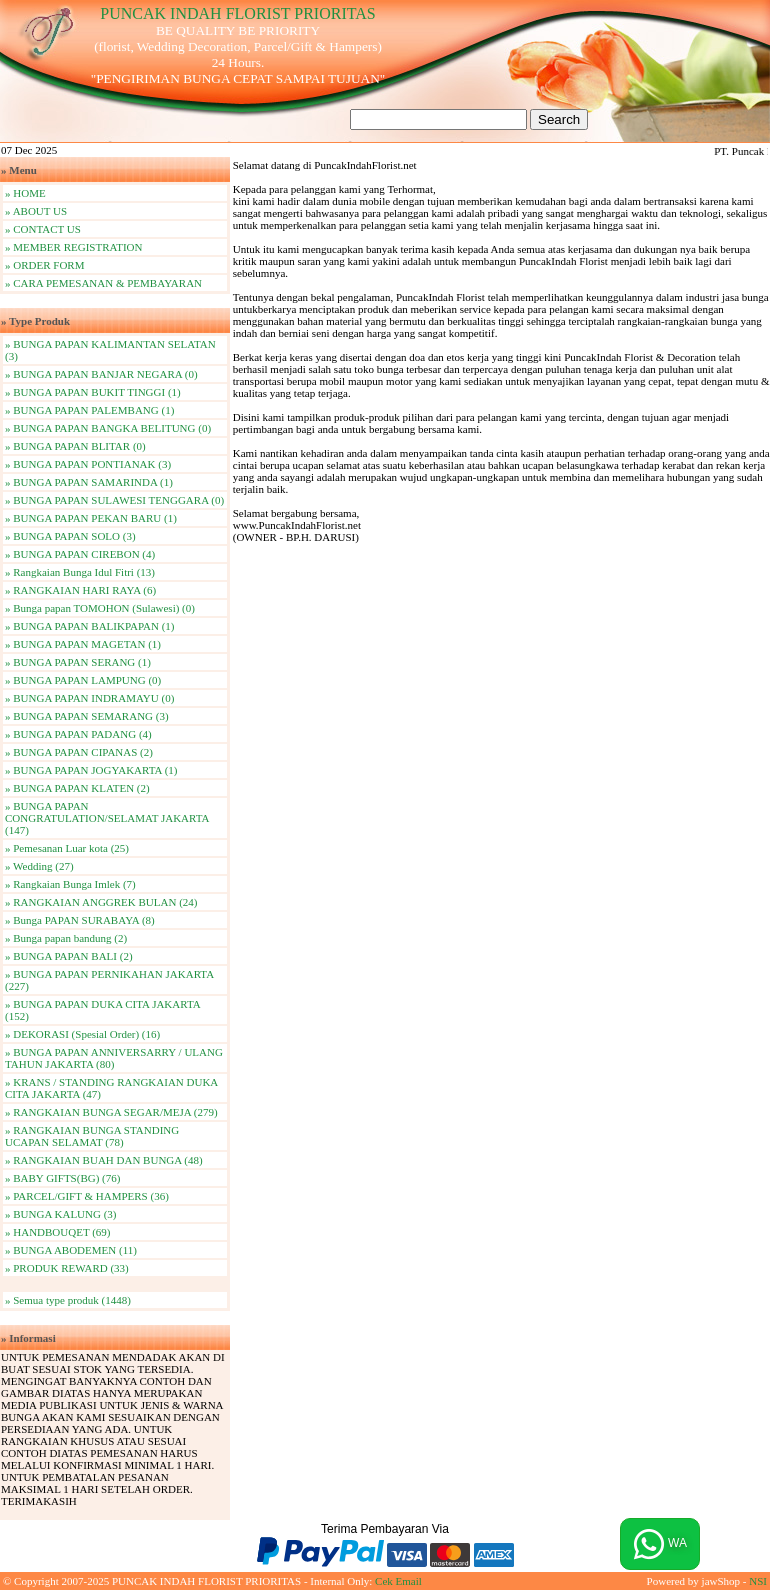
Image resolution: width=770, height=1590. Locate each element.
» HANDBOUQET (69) (58, 1232)
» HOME (25, 193)
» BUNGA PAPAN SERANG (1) (78, 662)
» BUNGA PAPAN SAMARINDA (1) (89, 482)
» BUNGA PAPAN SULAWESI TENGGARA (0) (114, 500)
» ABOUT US (36, 211)
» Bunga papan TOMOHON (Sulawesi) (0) (100, 608)
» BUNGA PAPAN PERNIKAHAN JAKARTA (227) (109, 980)
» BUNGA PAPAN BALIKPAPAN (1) (90, 626)
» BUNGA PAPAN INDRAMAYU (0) (89, 698)
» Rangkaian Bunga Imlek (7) (70, 884)
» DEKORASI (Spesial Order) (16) (82, 1034)
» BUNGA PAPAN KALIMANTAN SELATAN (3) (110, 350)
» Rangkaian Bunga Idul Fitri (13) (80, 572)
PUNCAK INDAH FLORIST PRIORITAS (237, 13)
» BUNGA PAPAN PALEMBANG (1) (89, 410)
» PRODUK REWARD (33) (67, 1268)
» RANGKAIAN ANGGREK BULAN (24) (101, 902)
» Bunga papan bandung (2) (66, 938)
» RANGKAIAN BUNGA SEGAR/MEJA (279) (111, 1112)
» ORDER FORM (44, 265)
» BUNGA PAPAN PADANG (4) (78, 734)
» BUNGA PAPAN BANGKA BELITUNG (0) (108, 428)
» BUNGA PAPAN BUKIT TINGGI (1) (93, 392)
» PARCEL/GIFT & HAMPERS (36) (87, 1196)
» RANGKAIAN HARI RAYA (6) (80, 590)
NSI (758, 1581)
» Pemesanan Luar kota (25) (67, 848)
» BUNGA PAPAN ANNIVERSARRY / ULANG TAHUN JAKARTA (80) (114, 1058)
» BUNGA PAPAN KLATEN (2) (77, 788)
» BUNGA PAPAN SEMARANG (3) (87, 716)
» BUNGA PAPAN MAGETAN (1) (83, 644)
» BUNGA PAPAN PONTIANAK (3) (88, 464)
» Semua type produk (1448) (68, 1300)
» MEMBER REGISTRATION (74, 247)
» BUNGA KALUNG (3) (61, 1214)
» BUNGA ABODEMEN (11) (71, 1250)
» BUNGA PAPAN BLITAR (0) (75, 446)
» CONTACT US (43, 229)
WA (660, 1544)
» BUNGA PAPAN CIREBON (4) (80, 554)
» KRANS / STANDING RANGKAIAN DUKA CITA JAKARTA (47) (111, 1088)
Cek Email (398, 1581)
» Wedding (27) (39, 866)
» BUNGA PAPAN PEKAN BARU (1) (91, 518)
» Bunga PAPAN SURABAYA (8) (80, 920)
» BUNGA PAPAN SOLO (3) (70, 536)
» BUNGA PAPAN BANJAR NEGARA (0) (101, 374)
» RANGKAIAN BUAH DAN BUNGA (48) (104, 1160)
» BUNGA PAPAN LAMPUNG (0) (83, 680)
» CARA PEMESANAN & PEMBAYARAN (103, 283)
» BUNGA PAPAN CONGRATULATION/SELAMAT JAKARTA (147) (107, 818)
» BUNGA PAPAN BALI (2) (69, 956)
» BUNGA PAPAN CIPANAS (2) (79, 752)
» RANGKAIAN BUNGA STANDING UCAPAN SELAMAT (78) (92, 1136)
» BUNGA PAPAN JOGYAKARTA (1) (91, 770)
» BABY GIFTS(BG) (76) (62, 1178)
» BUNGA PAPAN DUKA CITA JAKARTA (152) (103, 1010)
